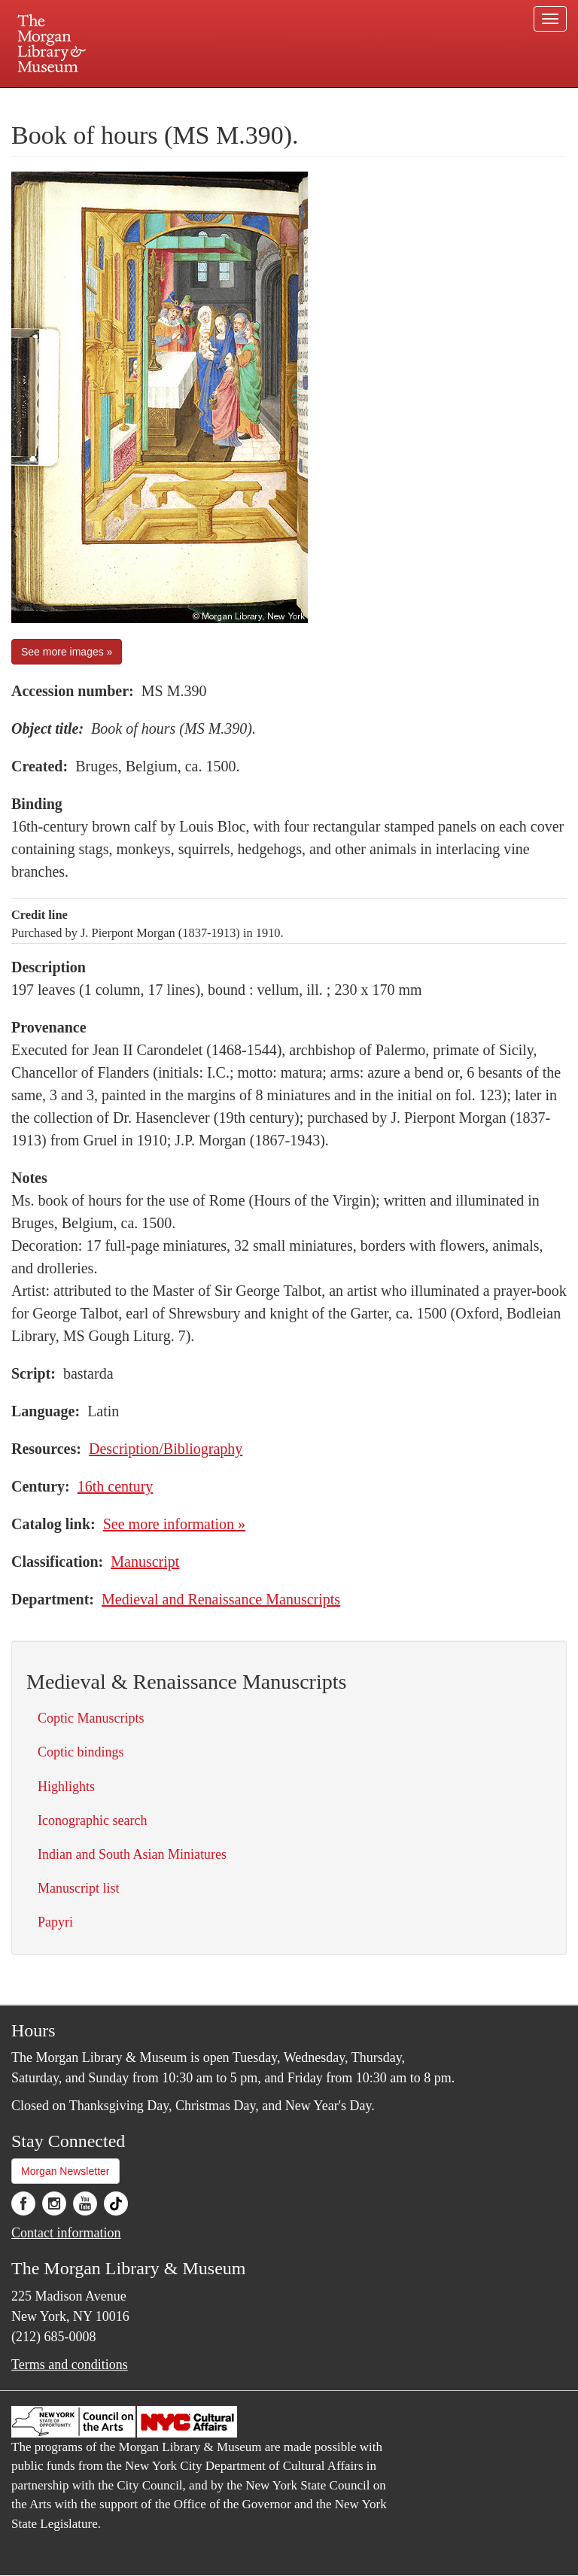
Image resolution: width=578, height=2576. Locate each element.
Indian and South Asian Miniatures (132, 1854)
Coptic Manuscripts (91, 1718)
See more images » (66, 652)
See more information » (174, 1524)
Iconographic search (92, 1820)
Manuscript (145, 1561)
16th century (116, 1486)
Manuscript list (79, 1888)
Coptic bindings (81, 1751)
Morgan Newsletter (65, 2171)
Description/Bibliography (165, 1448)
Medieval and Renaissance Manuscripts (221, 1599)
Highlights (66, 1786)
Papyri (55, 1922)
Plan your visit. (110, 101)
